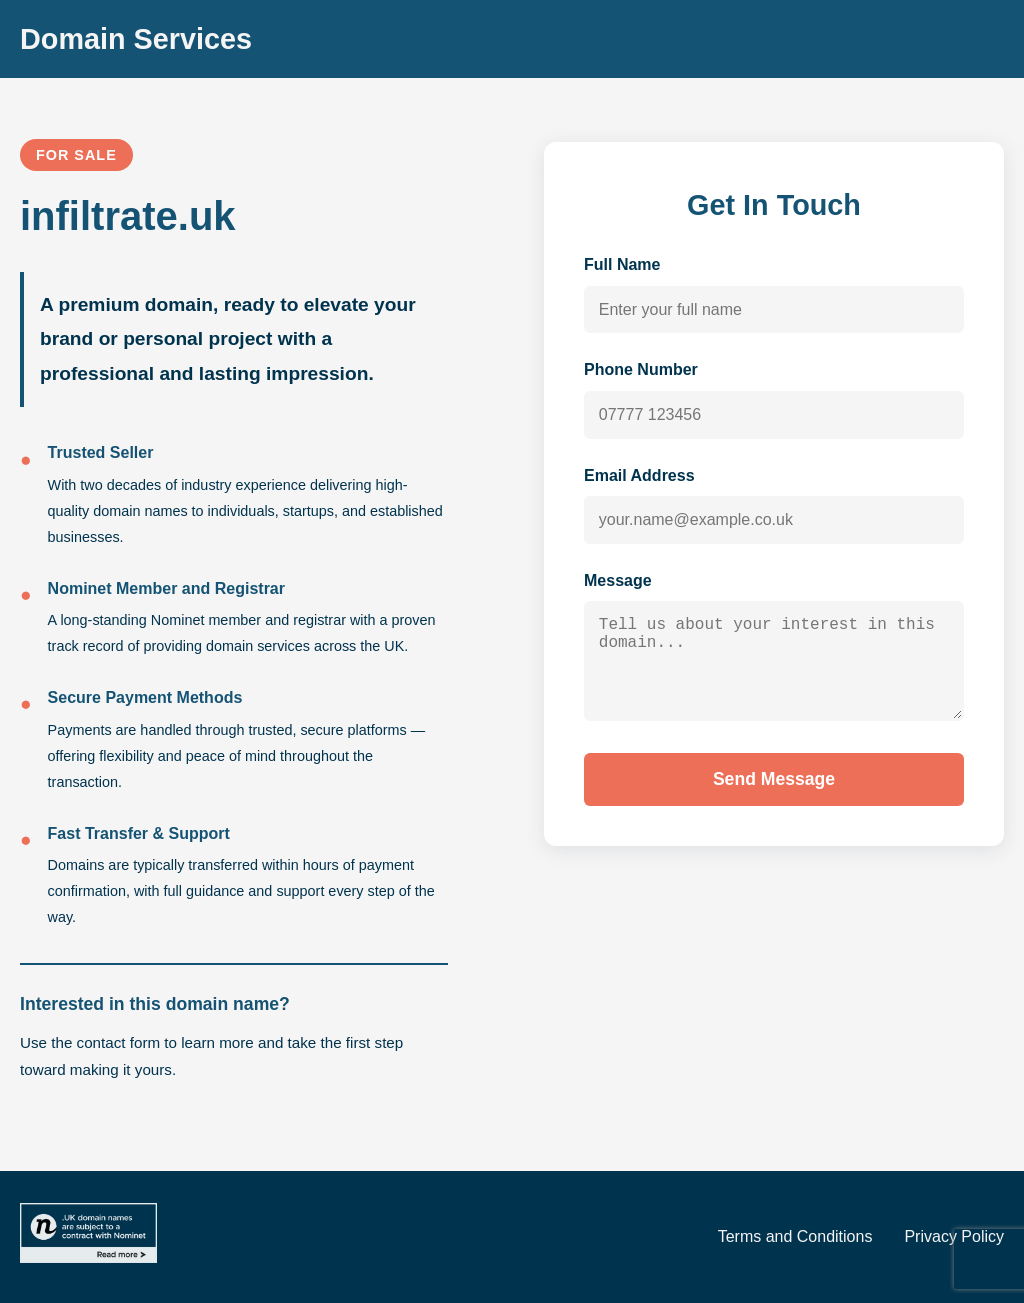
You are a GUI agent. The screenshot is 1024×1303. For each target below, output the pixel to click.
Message (618, 580)
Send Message (774, 798)
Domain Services (136, 39)
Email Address (639, 475)
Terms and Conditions (795, 1236)
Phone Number (641, 369)
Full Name (622, 264)
